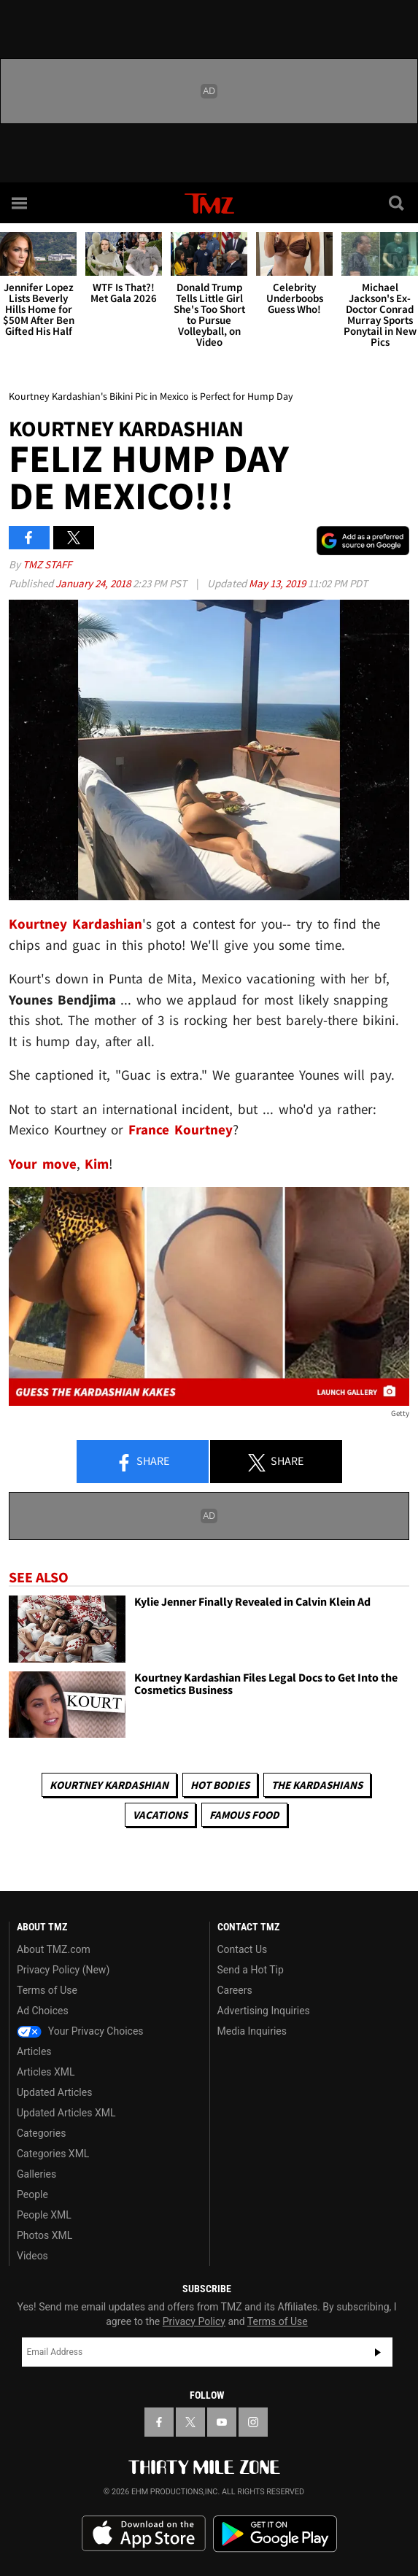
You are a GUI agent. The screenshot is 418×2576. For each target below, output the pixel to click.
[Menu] (20, 202)
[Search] (397, 202)
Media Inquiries (252, 2031)
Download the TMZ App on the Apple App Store (144, 2533)
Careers (234, 1990)
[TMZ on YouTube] (221, 2422)
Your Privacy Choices (80, 2031)
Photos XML (44, 2235)
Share (142, 1462)
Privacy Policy (194, 2321)
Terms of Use (47, 1990)
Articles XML (46, 2072)
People (32, 2194)
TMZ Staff (47, 564)
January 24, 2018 (94, 583)
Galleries (36, 2174)
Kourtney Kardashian (75, 923)
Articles (34, 2051)
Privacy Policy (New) (63, 1970)
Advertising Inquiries (263, 2010)
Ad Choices (43, 2010)
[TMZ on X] (190, 2422)
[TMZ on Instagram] (253, 2422)
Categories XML (53, 2153)
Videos (32, 2256)
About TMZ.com (53, 1949)
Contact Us (242, 1949)
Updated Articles (54, 2092)
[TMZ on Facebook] (159, 2422)
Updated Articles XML (66, 2113)
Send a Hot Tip (250, 1970)
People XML (44, 2215)
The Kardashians (317, 1785)
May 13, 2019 (278, 583)
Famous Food (244, 1815)
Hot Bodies (219, 1785)
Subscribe (377, 2352)
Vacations (160, 1815)
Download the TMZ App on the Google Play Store (275, 2534)
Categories (41, 2133)
